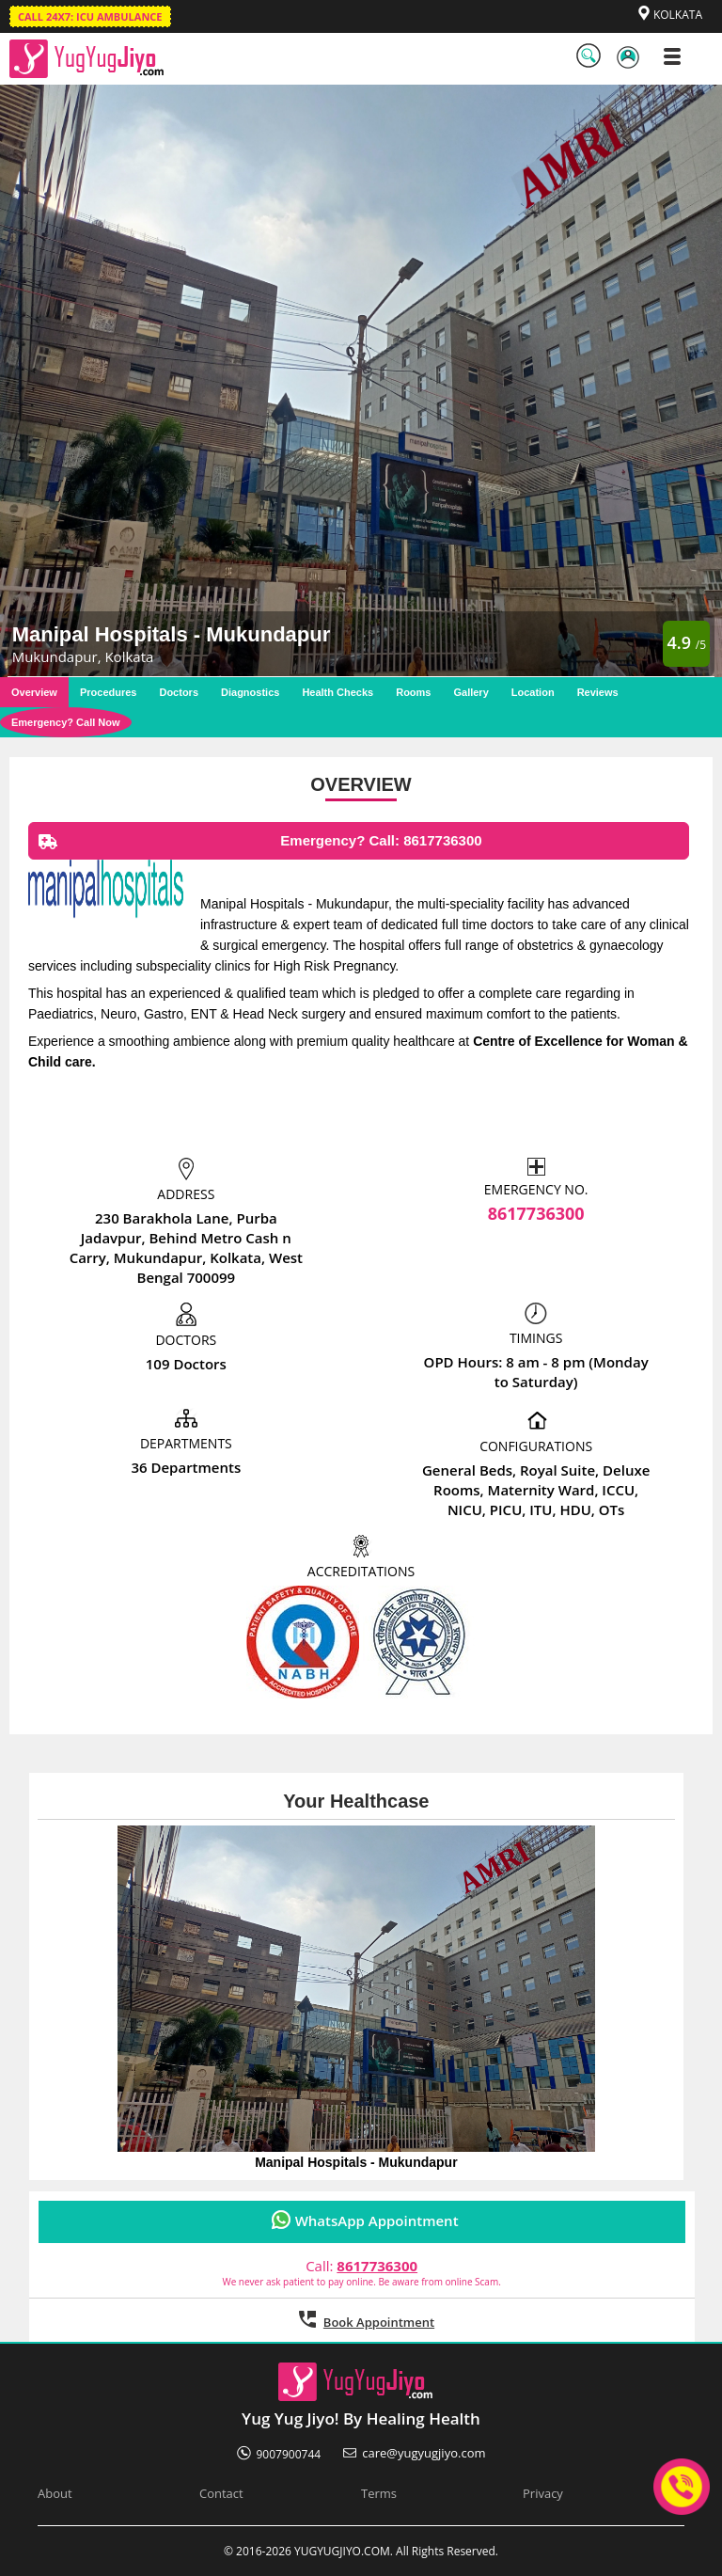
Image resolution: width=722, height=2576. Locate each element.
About (55, 2493)
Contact (221, 2493)
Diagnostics (250, 692)
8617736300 (536, 1213)
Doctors (178, 692)
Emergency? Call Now (65, 722)
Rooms (413, 692)
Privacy (543, 2493)
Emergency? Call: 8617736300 (255, 846)
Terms (379, 2493)
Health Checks (337, 692)
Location (533, 692)
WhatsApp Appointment (377, 2220)
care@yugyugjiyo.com (423, 2452)
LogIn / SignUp (631, 60)
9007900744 (289, 2454)
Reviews (598, 692)
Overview (34, 692)
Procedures (108, 692)
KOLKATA (677, 15)
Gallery (470, 692)
